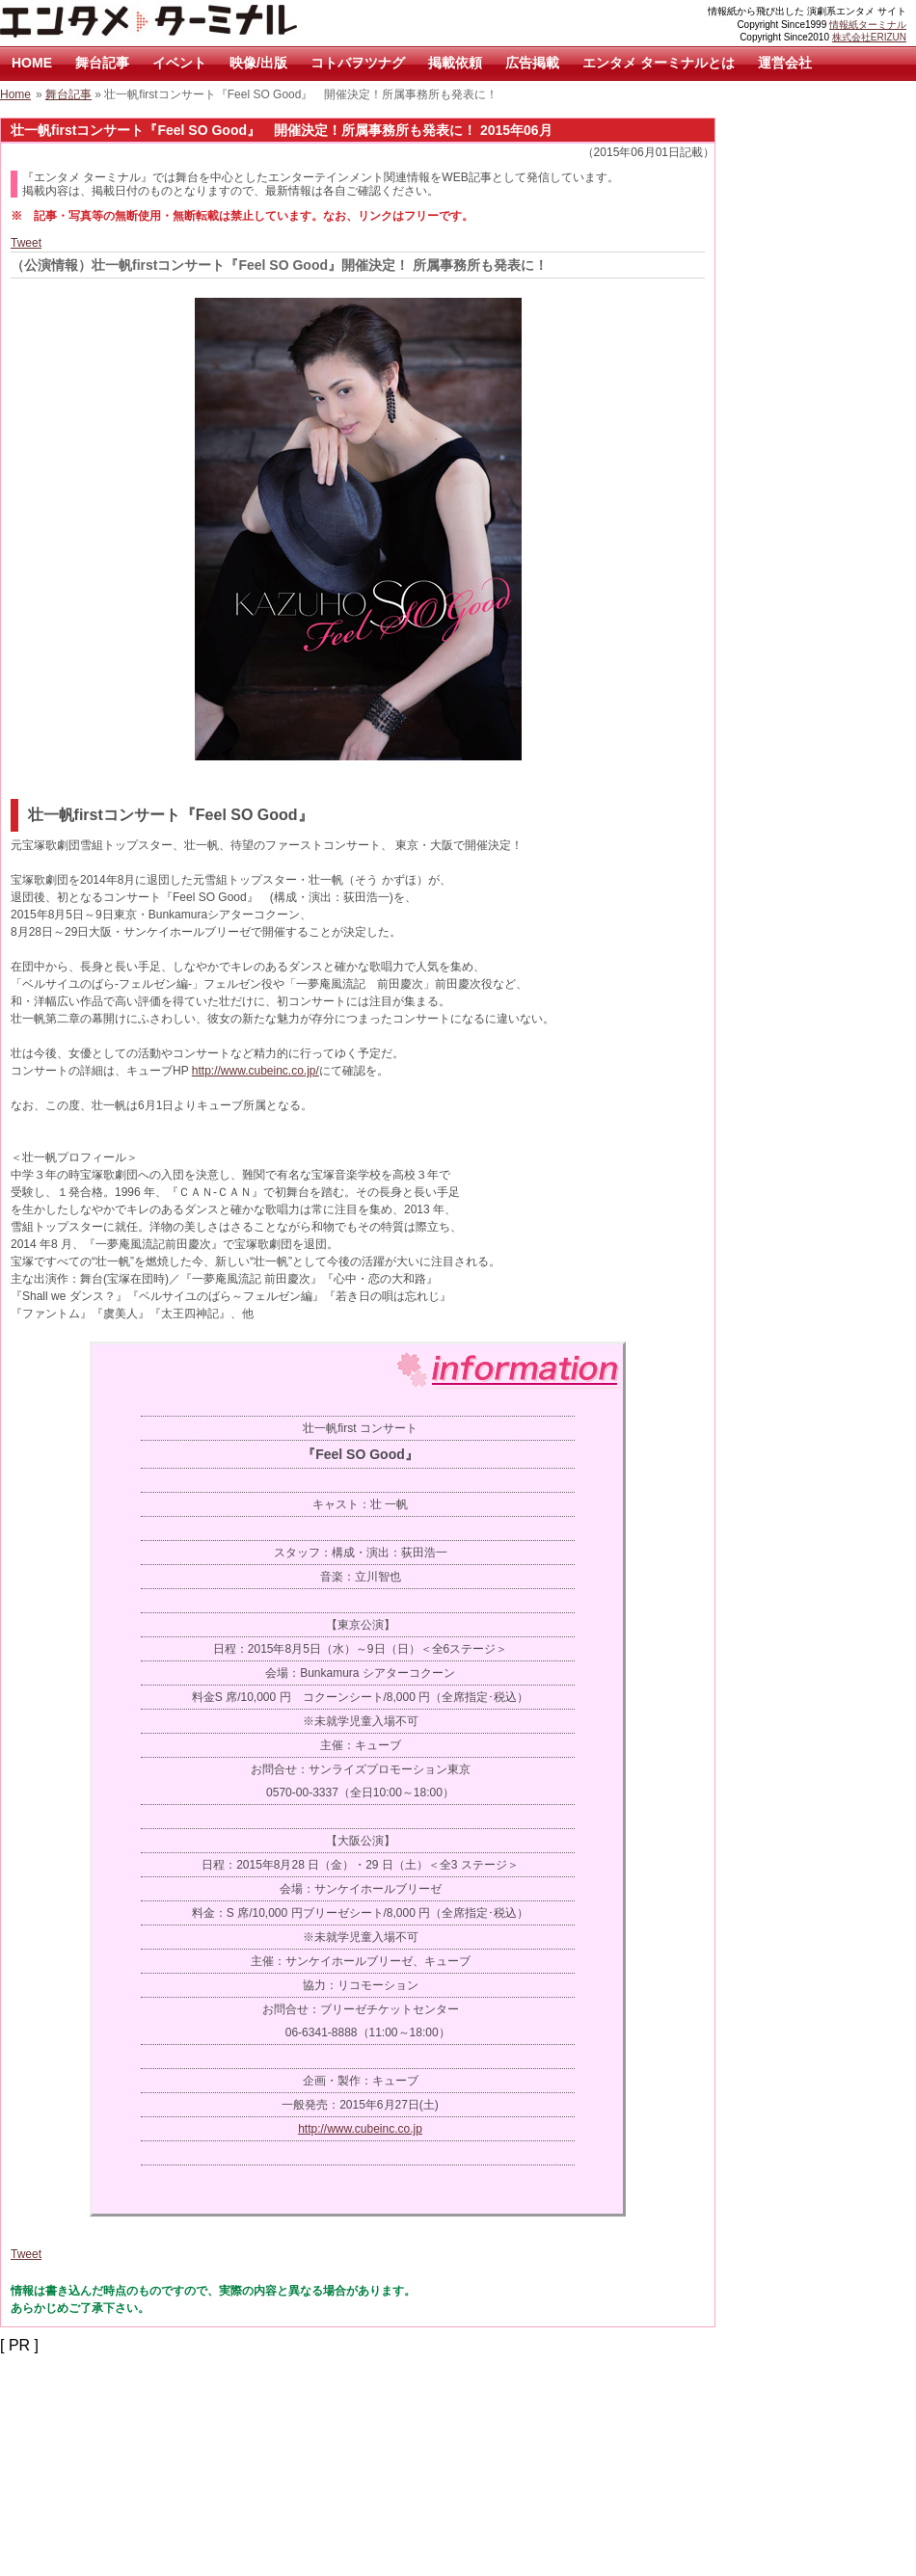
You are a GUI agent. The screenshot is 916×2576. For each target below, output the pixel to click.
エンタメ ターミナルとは (658, 62)
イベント (179, 62)
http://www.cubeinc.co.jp (360, 2129)
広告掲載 (532, 62)
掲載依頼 (455, 62)
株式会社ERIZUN (869, 37)
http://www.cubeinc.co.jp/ (255, 1070)
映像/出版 (258, 62)
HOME (32, 62)
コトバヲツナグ (357, 62)
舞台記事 (102, 62)
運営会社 (785, 62)
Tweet (26, 243)
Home (15, 94)
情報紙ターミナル (867, 24)
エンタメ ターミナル (193, 23)
